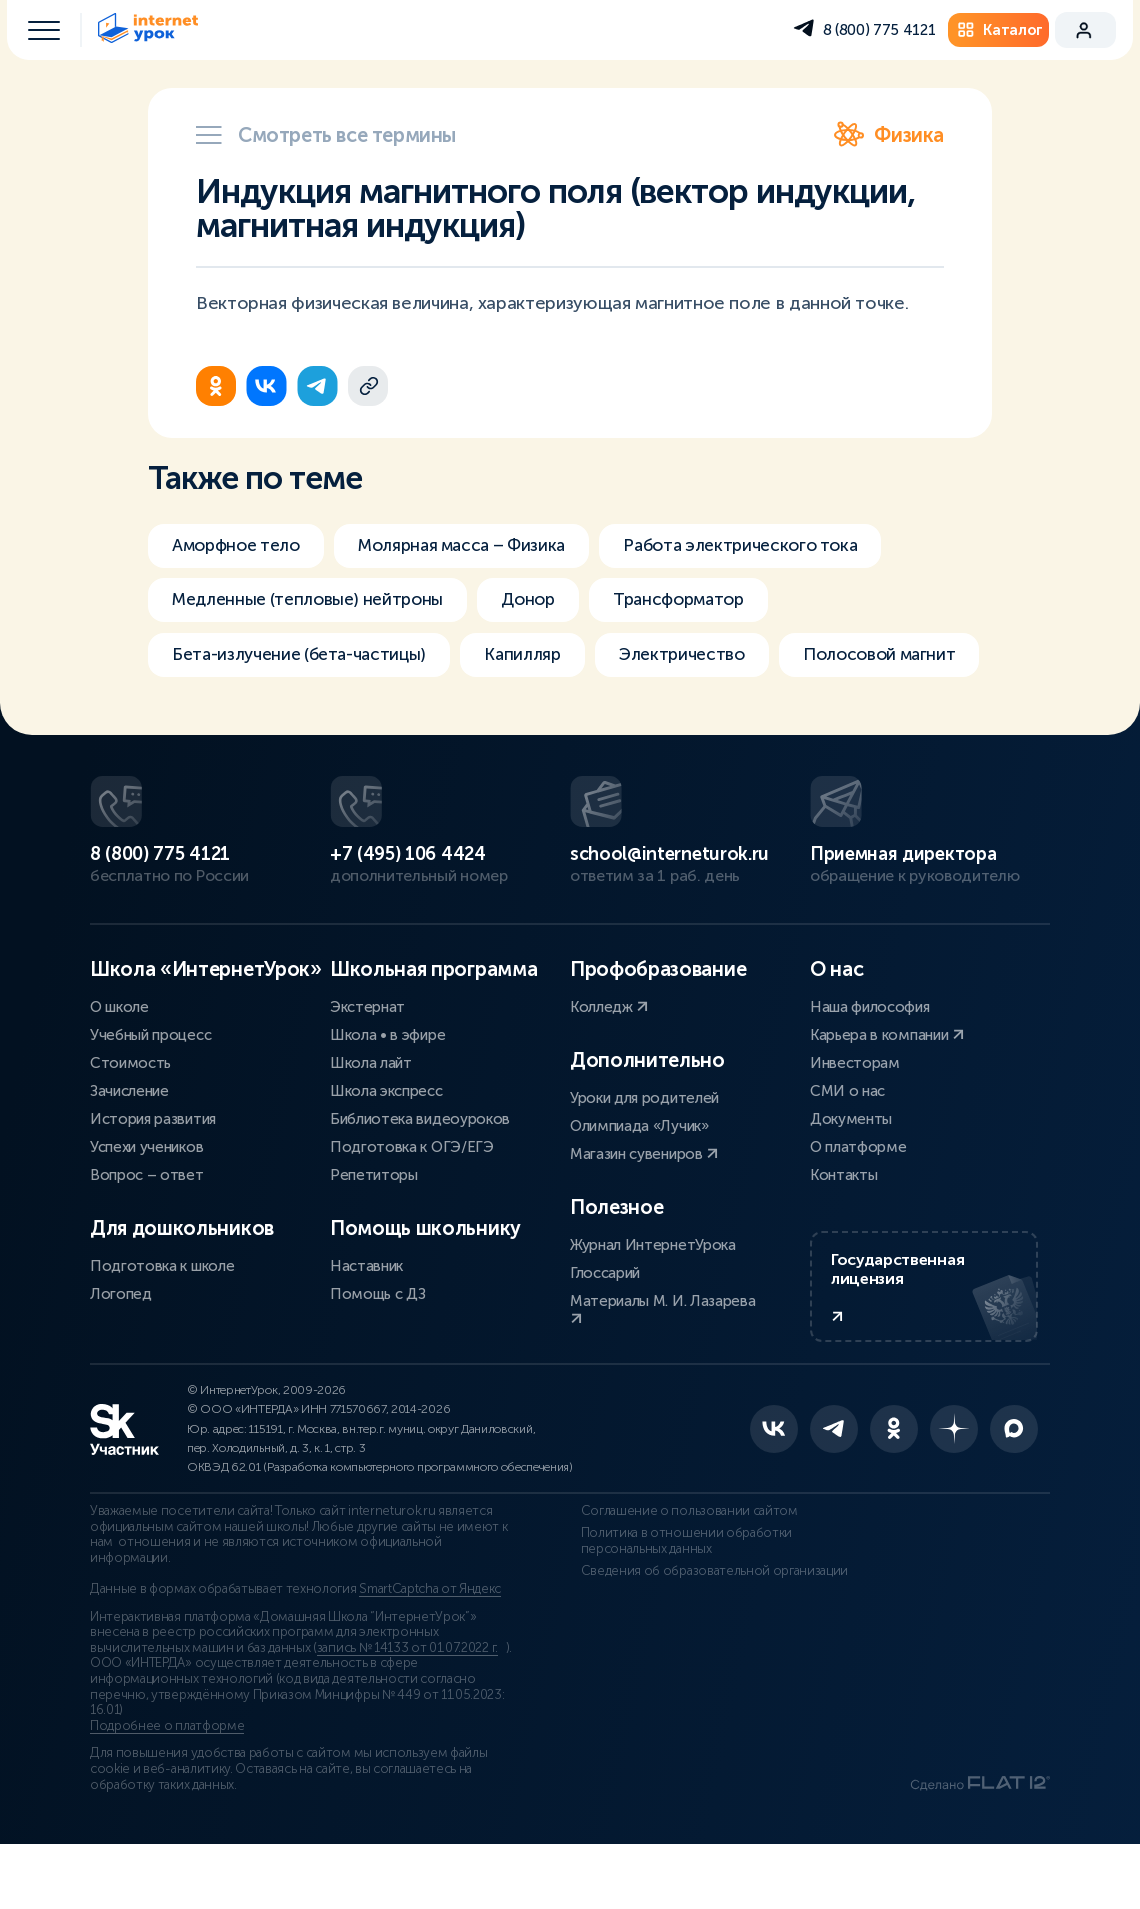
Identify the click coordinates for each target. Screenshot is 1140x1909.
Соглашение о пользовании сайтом (678, 1576)
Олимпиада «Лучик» (639, 1181)
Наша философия (870, 1062)
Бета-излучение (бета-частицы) (305, 658)
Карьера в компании (887, 1090)
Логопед (121, 1349)
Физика (889, 135)
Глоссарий (605, 1328)
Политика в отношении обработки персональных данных (675, 1605)
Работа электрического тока (773, 546)
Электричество (702, 658)
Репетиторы (374, 1230)
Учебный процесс (150, 1090)
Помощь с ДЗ (377, 1349)
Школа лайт (371, 1118)
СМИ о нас (847, 1146)
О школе (119, 1062)
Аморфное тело (241, 546)
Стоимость (130, 1118)
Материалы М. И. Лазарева (662, 1363)
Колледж (609, 1062)
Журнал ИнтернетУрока (653, 1300)
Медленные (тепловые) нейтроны (315, 602)
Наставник (366, 1321)
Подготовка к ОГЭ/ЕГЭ (412, 1202)
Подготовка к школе (162, 1321)
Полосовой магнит (252, 714)
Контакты (843, 1230)
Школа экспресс (386, 1146)
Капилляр (538, 658)
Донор (546, 602)
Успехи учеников (146, 1202)
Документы (851, 1174)
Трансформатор (705, 602)
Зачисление (129, 1146)
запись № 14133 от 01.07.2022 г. (407, 1712)
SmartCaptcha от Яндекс (430, 1654)
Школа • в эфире (387, 1090)
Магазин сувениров (644, 1209)
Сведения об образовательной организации (704, 1635)
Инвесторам (855, 1118)
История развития (153, 1174)
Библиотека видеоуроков (420, 1174)
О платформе (858, 1202)
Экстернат (367, 1062)
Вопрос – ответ (147, 1230)
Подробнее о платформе (167, 1790)
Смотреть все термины (326, 135)
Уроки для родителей (644, 1153)
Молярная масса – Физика (480, 546)
